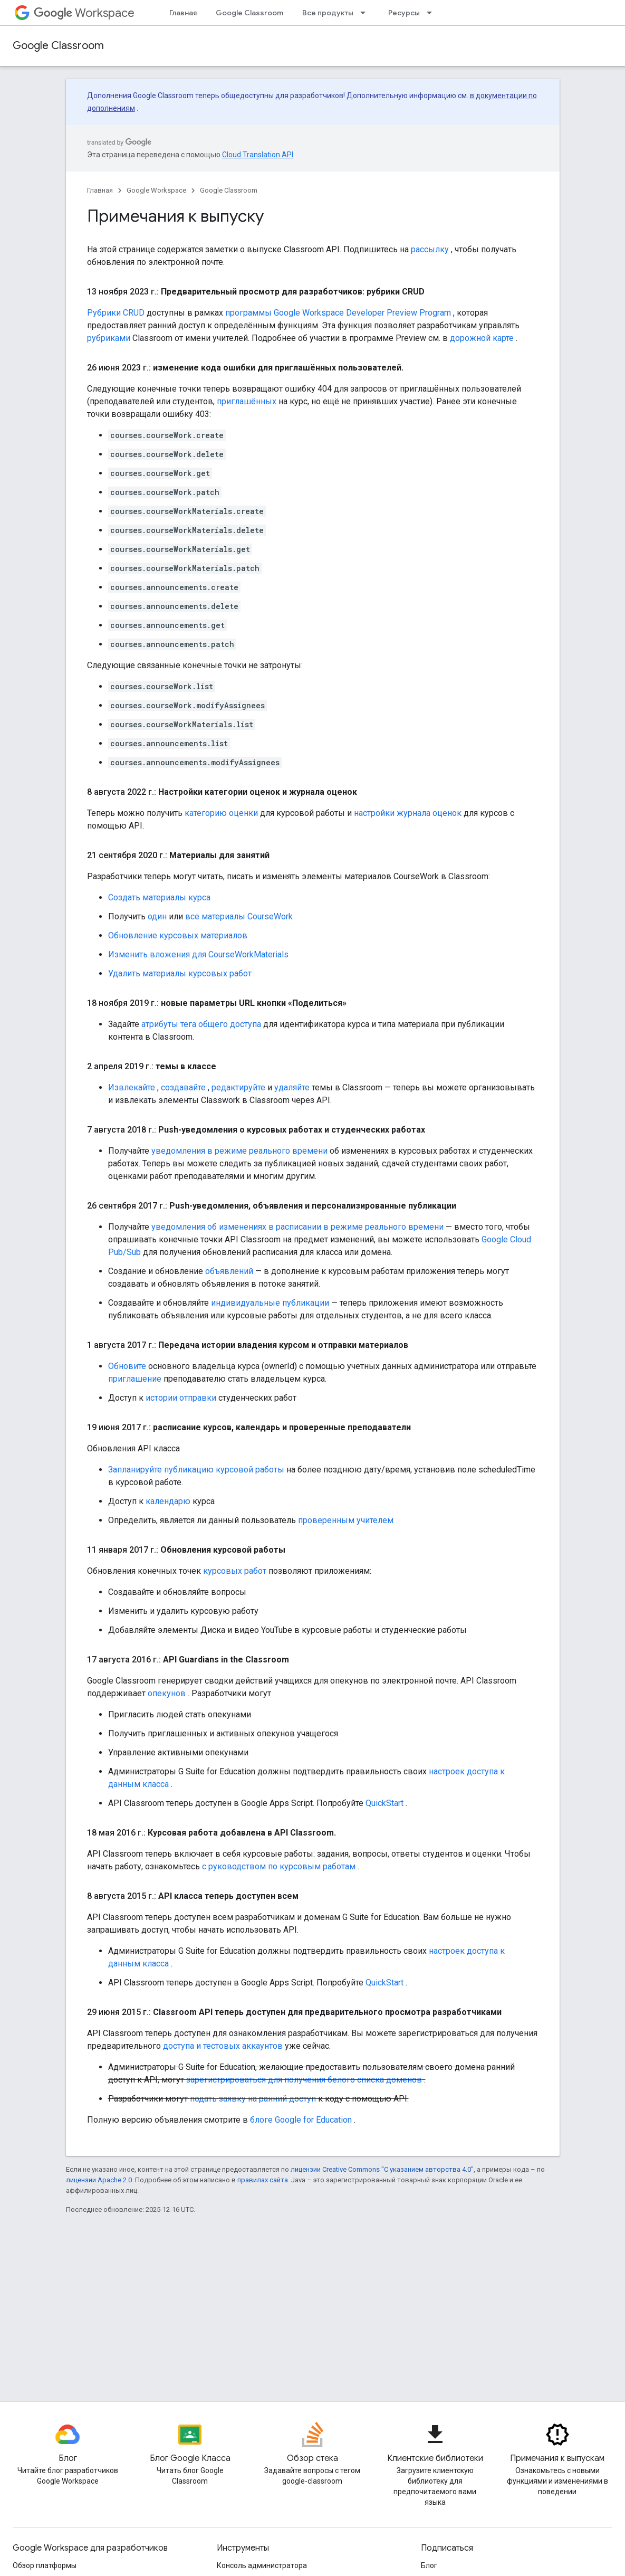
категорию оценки (221, 813)
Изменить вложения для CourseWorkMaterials (198, 954)
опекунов (167, 1693)
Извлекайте (131, 1087)
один (157, 916)
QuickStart (384, 1803)
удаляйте (292, 1087)
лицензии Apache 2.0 (99, 2180)
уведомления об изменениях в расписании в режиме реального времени (297, 1227)
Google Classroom (249, 12)
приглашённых (246, 401)
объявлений (229, 1271)
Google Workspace (156, 190)
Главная (183, 12)
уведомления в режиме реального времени (239, 1151)
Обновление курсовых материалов (177, 935)
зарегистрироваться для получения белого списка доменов (304, 2080)
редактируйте (238, 1087)
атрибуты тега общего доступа (201, 1024)
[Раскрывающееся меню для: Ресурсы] (432, 12)
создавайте (183, 1087)
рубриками (108, 338)
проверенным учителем (345, 1520)
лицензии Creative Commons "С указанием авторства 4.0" (382, 2169)
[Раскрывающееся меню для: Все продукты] (366, 12)
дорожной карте (482, 338)
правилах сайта (262, 2180)
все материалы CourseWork (239, 916)
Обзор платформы (44, 2565)
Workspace (84, 13)
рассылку (430, 249)
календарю (168, 1501)
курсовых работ (234, 1571)
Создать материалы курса (159, 897)
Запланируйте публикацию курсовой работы (196, 1470)
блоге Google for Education (301, 2120)
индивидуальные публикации (270, 1303)
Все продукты (327, 12)
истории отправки (181, 1398)
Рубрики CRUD (116, 313)
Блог (429, 2565)
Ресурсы (404, 12)
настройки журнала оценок (407, 813)
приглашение (134, 1379)
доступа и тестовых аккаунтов (223, 2046)
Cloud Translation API (257, 154)
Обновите (127, 1366)
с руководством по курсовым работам (278, 1866)
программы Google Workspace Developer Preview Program (338, 313)
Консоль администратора (262, 2565)
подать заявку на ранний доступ (253, 2099)
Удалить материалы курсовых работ (180, 973)
